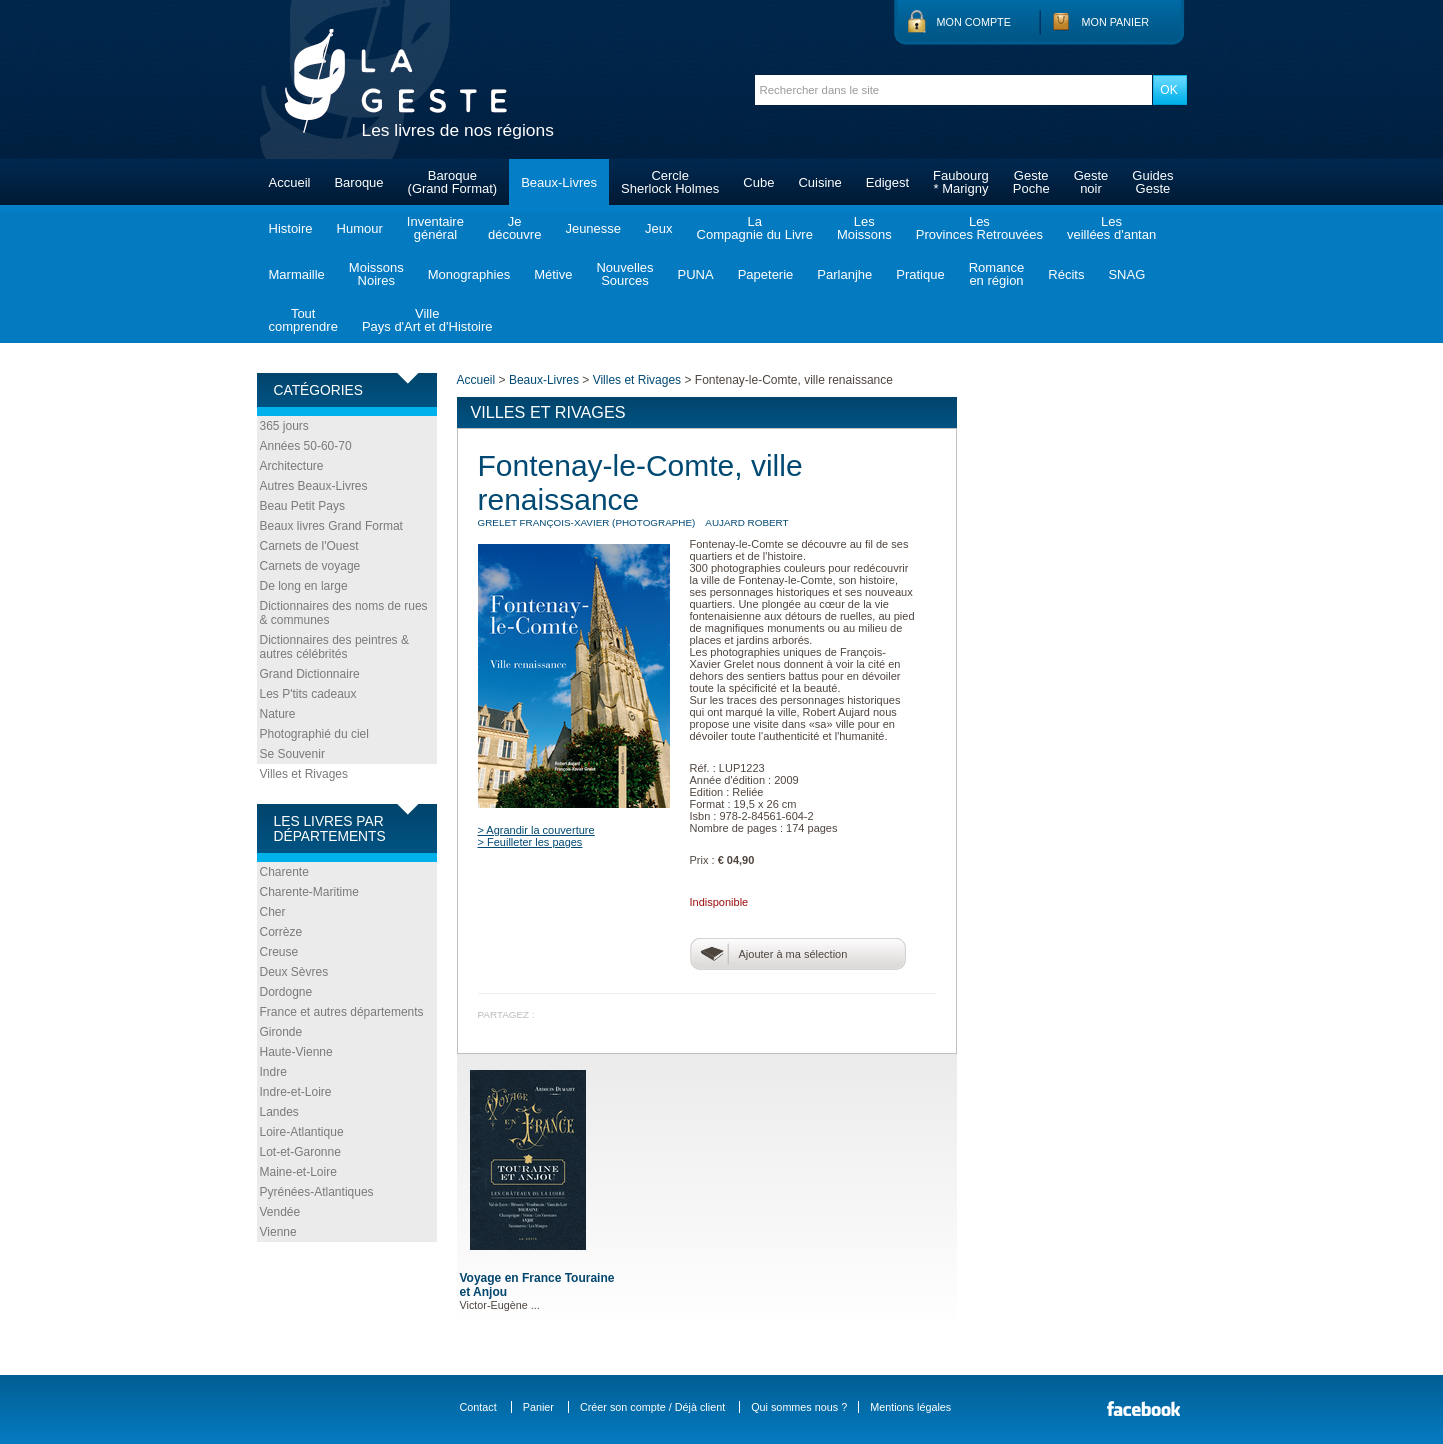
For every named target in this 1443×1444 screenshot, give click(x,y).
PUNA (696, 274)
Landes (279, 1112)
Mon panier (1116, 22)
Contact (478, 1407)
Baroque (358, 182)
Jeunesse (593, 228)
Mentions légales (910, 1407)
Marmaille (297, 274)
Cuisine (819, 182)
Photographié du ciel (314, 734)
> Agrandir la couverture (536, 830)
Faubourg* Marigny (961, 182)
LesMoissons (864, 228)
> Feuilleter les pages (530, 842)
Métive (553, 274)
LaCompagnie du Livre (755, 228)
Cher (273, 912)
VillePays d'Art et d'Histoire (427, 320)
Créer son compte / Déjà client (652, 1407)
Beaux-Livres (559, 182)
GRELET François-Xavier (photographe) (587, 522)
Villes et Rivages (304, 774)
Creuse (279, 952)
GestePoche (1031, 182)
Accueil (290, 182)
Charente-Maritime (309, 892)
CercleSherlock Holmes (670, 182)
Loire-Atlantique (302, 1132)
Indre (273, 1072)
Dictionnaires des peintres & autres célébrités (334, 647)
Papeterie (766, 274)
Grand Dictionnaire (310, 674)
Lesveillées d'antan (1111, 228)
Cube (758, 182)
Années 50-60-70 (306, 446)
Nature (278, 714)
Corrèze (281, 932)
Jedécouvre (514, 228)
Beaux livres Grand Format (331, 526)
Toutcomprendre (303, 320)
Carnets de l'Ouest (309, 546)
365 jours (284, 426)
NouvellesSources (624, 274)
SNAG (1126, 274)
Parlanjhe (844, 274)
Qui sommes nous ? (799, 1407)
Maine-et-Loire (298, 1172)
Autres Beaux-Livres (314, 486)
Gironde (281, 1032)
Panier (538, 1407)
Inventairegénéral (435, 228)
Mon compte (974, 22)
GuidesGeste (1152, 182)
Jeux (658, 228)
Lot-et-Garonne (300, 1152)
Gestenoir (1091, 182)
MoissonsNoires (376, 274)
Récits (1066, 274)
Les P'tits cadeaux (308, 694)
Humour (360, 228)
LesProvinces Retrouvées (979, 228)
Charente (284, 872)
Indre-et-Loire (296, 1092)
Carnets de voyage (310, 566)
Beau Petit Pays (302, 506)
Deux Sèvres (294, 972)
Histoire (291, 228)
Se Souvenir (292, 754)
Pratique (920, 274)
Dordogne (286, 992)
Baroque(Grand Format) (453, 182)
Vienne (278, 1232)
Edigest (887, 182)
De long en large (304, 586)
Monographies (469, 274)
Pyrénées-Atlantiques (317, 1192)
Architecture (292, 466)
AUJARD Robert (746, 522)
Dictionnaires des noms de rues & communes (344, 613)
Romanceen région (997, 274)
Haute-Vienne (296, 1052)
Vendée (280, 1212)
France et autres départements (342, 1012)
